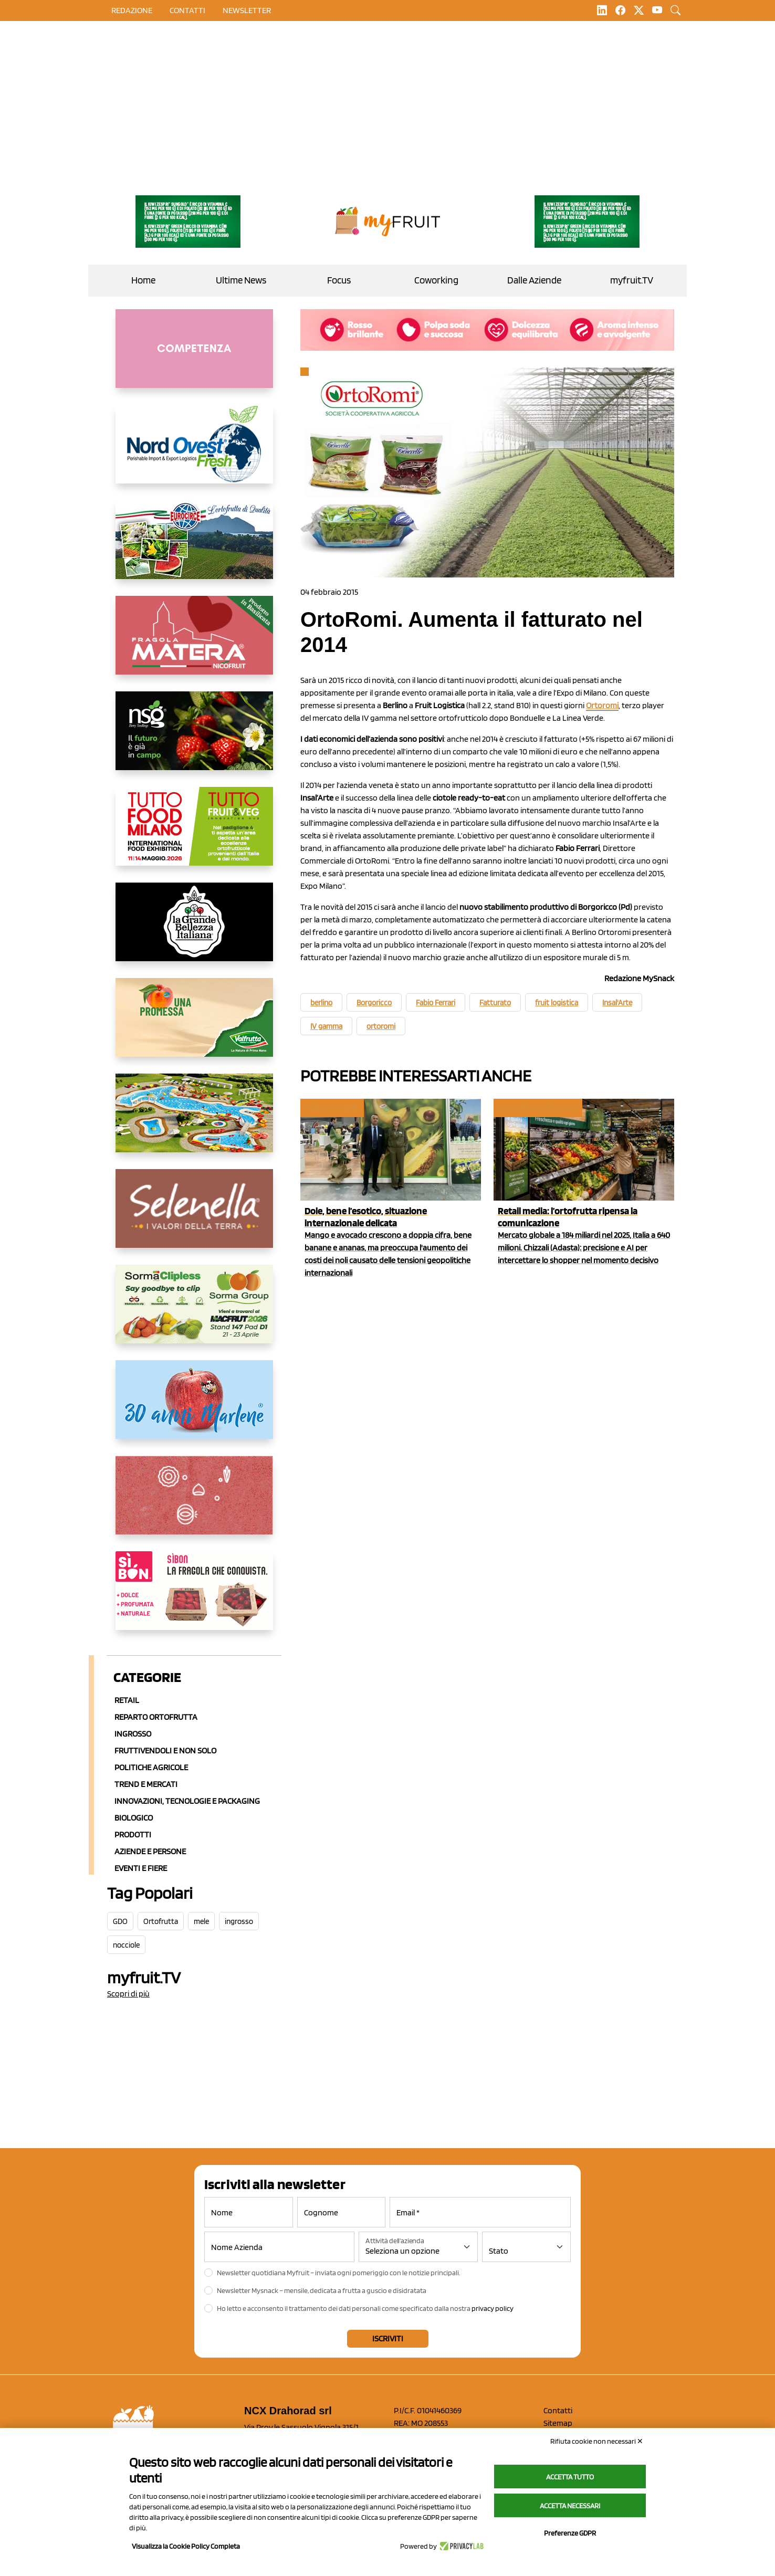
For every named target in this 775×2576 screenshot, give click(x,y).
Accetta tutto (570, 2477)
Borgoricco (374, 1002)
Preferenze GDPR (570, 2533)
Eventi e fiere (331, 1108)
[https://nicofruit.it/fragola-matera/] (194, 643)
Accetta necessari (570, 2505)
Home (143, 280)
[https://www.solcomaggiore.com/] (194, 1503)
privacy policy (493, 2308)
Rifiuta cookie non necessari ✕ (596, 2441)
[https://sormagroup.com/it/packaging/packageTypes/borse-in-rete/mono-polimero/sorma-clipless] (194, 1312)
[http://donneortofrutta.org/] (194, 357)
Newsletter (247, 10)
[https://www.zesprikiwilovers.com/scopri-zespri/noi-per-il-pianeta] (188, 221)
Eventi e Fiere (140, 1868)
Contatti (557, 2410)
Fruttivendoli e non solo (165, 1750)
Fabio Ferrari (435, 1002)
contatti (187, 10)
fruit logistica (556, 1002)
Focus (339, 280)
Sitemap (557, 2423)
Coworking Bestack (537, 1108)
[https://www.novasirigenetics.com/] (194, 739)
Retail (126, 1700)
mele (201, 1921)
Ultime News (241, 280)
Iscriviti (387, 2338)
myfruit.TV (631, 280)
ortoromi (380, 1026)
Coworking (436, 280)
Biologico (133, 1818)
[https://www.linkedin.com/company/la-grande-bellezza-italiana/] (194, 930)
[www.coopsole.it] (194, 1599)
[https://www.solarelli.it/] (194, 1121)
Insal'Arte (617, 1002)
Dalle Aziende (534, 280)
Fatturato (495, 1002)
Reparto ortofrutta (155, 1717)
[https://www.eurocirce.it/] (194, 548)
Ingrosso (132, 1734)
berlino (321, 1002)
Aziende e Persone (150, 1851)
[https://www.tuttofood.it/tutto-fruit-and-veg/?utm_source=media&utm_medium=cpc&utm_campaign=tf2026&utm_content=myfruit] (194, 834)
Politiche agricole (151, 1767)
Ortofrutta (160, 1921)
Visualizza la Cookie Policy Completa (186, 2546)
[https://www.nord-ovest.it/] (194, 452)
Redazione (131, 10)
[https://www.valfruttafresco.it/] (194, 1026)
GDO (120, 1921)
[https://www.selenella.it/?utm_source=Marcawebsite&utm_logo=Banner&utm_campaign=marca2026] (194, 1217)
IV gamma (326, 1026)
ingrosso (239, 1921)
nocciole (126, 1945)
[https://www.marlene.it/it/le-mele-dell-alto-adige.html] (194, 1408)
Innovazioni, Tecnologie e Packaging (187, 1801)
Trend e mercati (145, 1784)
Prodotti (132, 1834)
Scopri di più (128, 1994)
